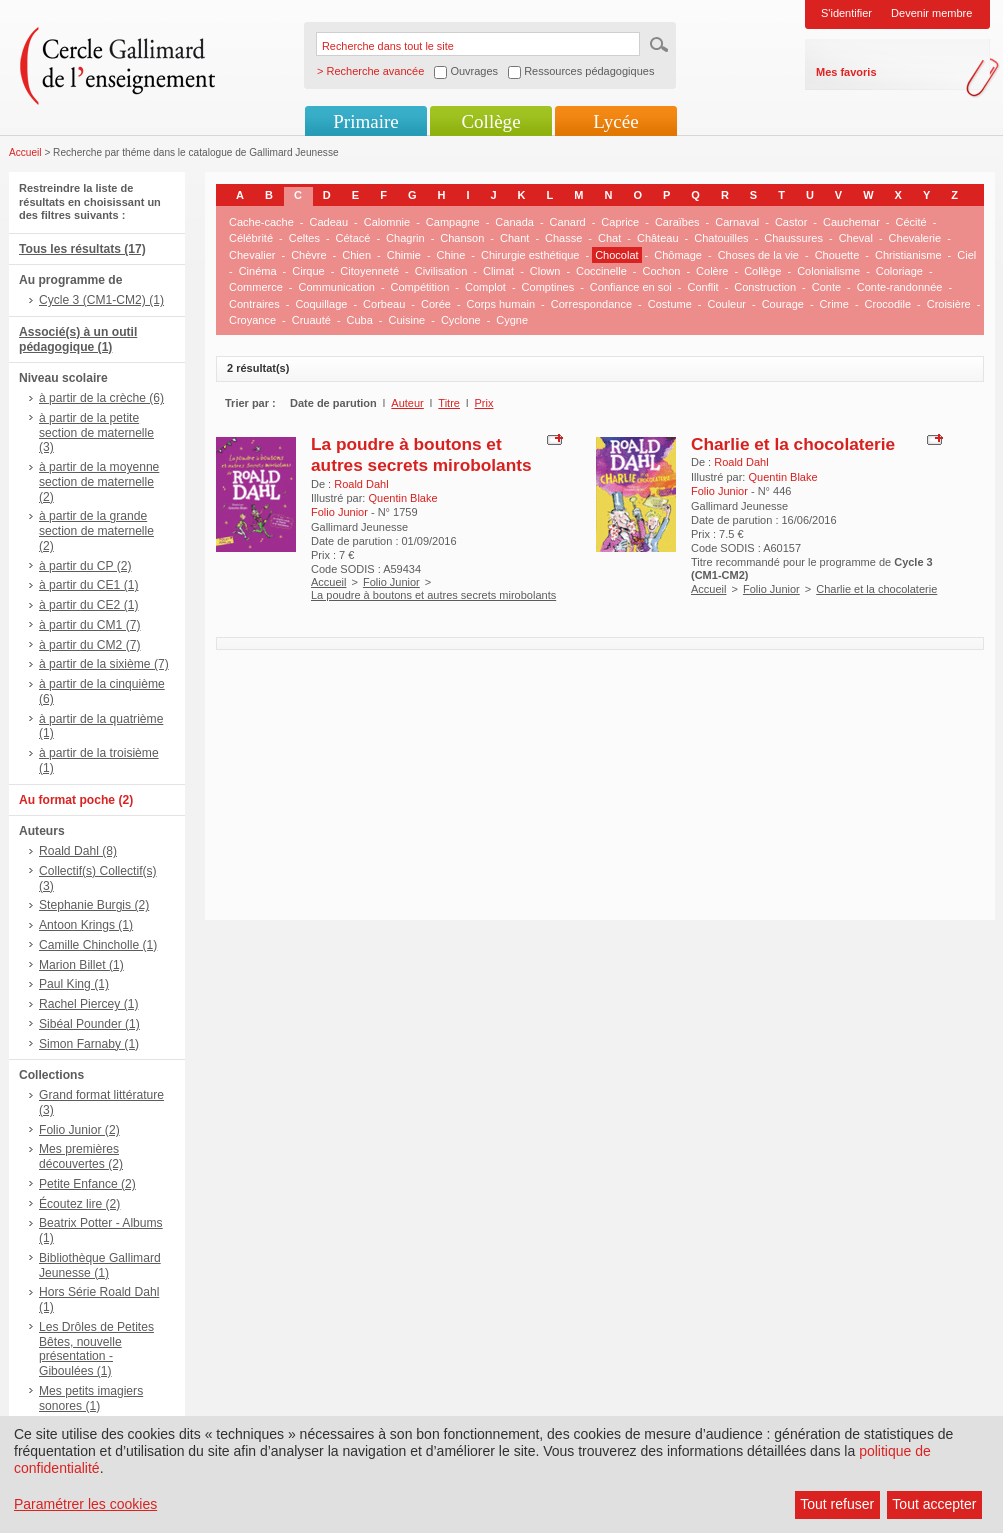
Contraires (254, 304)
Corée (436, 304)
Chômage (678, 255)
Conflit (702, 287)
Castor (791, 222)
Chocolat (616, 255)
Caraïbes (677, 222)
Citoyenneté (369, 271)
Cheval (856, 238)
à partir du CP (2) (85, 566)
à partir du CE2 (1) (88, 605)
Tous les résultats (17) (82, 249)
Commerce (256, 287)
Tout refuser (837, 1504)
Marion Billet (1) (81, 965)
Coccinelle (601, 271)
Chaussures (793, 238)
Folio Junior (391, 582)
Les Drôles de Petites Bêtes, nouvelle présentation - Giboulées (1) (96, 1349)
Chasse (563, 238)
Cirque (308, 271)
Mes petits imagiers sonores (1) (91, 1398)
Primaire (365, 121)
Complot (485, 287)
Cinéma (258, 271)
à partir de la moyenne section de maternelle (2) (99, 482)
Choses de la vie (758, 255)
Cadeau (329, 222)
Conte (826, 287)
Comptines (548, 287)
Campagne (453, 222)
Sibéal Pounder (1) (89, 1024)
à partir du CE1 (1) (88, 585)
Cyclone (461, 320)
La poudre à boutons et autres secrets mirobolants (421, 454)
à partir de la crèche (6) (101, 398)
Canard (568, 222)
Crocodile (888, 304)
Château (658, 238)
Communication (336, 287)
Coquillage (321, 304)
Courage (783, 304)
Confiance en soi (631, 287)
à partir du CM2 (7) (90, 645)
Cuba (360, 320)
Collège (490, 121)
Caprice (620, 222)
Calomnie (387, 222)
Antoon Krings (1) (86, 925)
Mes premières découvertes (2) (81, 1156)
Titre (449, 403)
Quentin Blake (402, 498)
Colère (712, 271)
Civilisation (441, 271)
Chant (514, 238)
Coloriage (899, 271)
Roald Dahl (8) (78, 851)
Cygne (512, 320)
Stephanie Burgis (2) (94, 905)
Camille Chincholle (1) (98, 945)
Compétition (420, 287)
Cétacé (353, 238)
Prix (484, 403)
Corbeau (384, 304)
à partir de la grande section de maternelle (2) (96, 531)
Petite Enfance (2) (87, 1184)
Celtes (304, 238)
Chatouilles (721, 238)
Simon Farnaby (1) (89, 1044)
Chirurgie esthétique (530, 255)
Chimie (404, 255)
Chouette (837, 255)
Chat (609, 238)
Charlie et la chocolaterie (793, 444)
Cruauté (311, 320)
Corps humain (501, 304)
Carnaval (737, 222)
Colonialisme (828, 271)
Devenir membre (931, 13)
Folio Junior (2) (79, 1130)
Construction (765, 287)
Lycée (615, 121)
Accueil (25, 152)
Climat (498, 271)
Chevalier (252, 255)
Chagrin (405, 238)
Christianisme (908, 255)
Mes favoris (846, 72)
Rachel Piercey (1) (88, 1004)
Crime (834, 304)
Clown (545, 271)
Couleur (726, 304)
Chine (451, 255)
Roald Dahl (361, 484)
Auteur (407, 403)
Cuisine (407, 320)
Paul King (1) (74, 984)
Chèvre (308, 255)
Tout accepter (934, 1504)
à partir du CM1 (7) (90, 625)
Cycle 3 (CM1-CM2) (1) (101, 300)
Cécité (911, 222)
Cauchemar (851, 222)
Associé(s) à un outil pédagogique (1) (78, 339)
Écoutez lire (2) (79, 1204)
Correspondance (591, 304)
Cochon (661, 271)
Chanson (462, 238)
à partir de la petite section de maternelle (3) (96, 433)
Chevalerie (915, 238)
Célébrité (251, 238)
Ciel (966, 255)
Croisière (949, 304)
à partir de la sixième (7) (104, 664)
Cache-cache (261, 222)
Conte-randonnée (900, 287)
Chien (356, 255)
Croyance (252, 320)
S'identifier (846, 13)
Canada (514, 222)
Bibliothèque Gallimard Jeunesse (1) (100, 1265)
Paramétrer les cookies (85, 1504)
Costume (670, 304)
